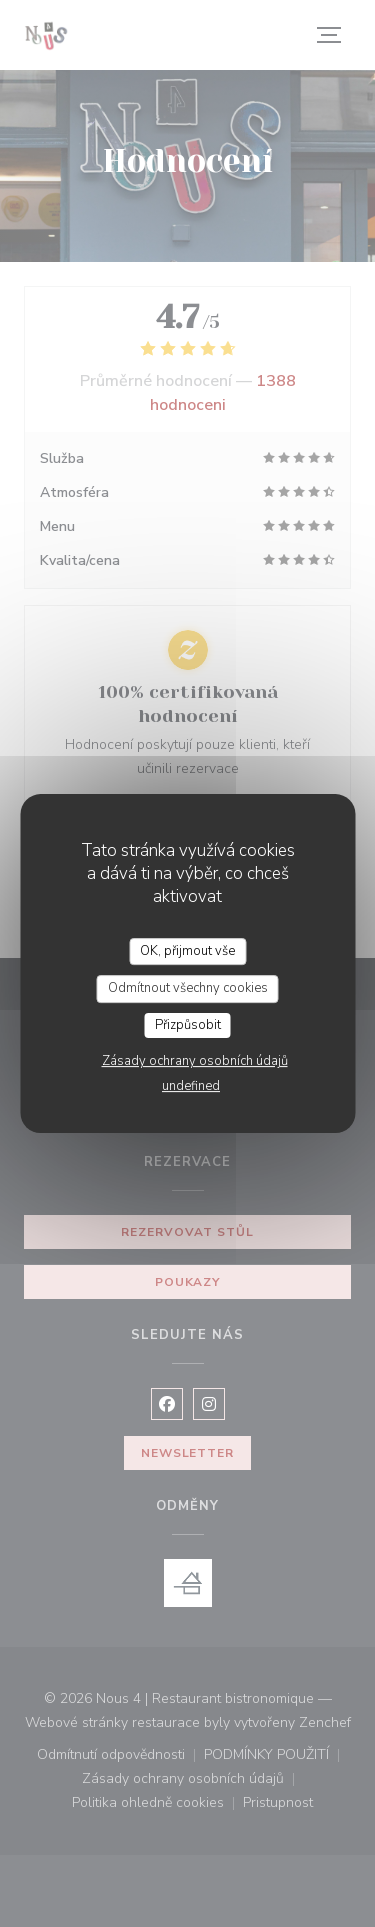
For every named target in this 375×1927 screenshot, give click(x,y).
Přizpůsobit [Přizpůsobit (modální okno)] (188, 1025)
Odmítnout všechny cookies (188, 988)
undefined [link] (191, 1086)
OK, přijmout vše (187, 951)
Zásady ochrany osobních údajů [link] (195, 1061)
